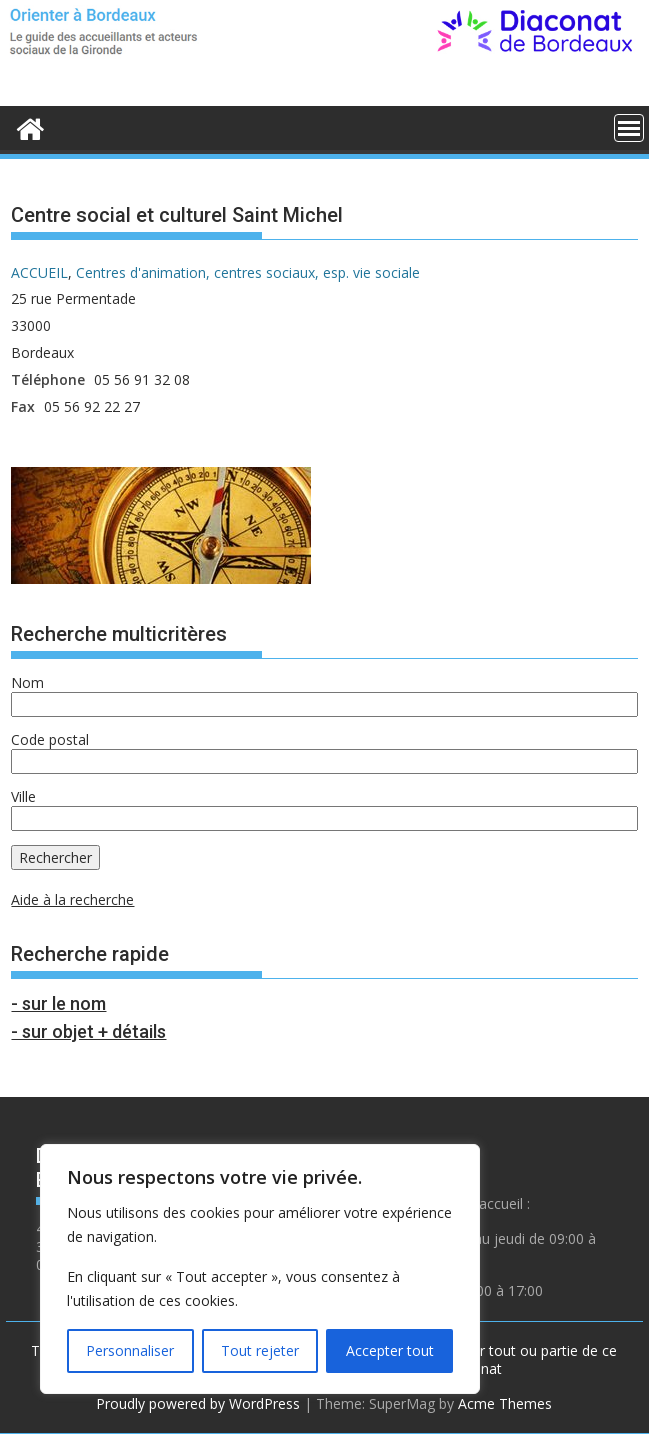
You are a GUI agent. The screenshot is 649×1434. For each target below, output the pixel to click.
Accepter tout (390, 1350)
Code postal (50, 739)
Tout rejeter (260, 1350)
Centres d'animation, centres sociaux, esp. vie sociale (248, 272)
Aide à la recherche (72, 899)
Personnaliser (130, 1350)
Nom (27, 682)
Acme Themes (505, 1403)
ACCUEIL (39, 272)
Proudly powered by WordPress (198, 1403)
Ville (23, 796)
